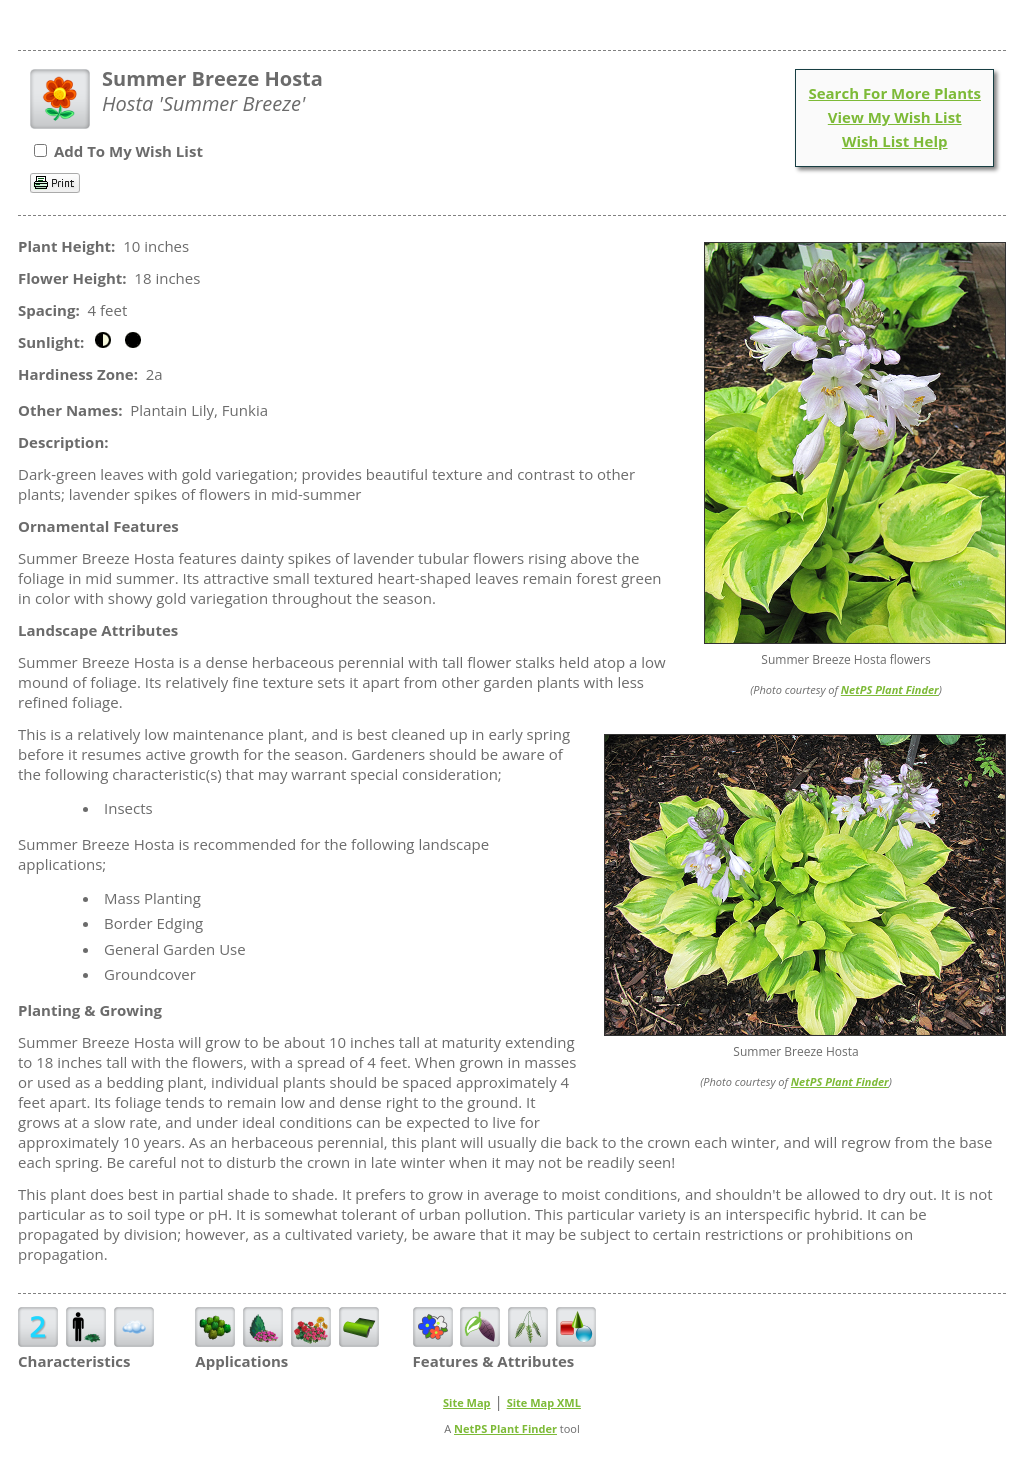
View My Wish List (895, 117)
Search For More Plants (894, 93)
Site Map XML (544, 1402)
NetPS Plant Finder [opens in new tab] (505, 1428)
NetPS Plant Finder (890, 689)
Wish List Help (895, 141)
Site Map (467, 1402)
